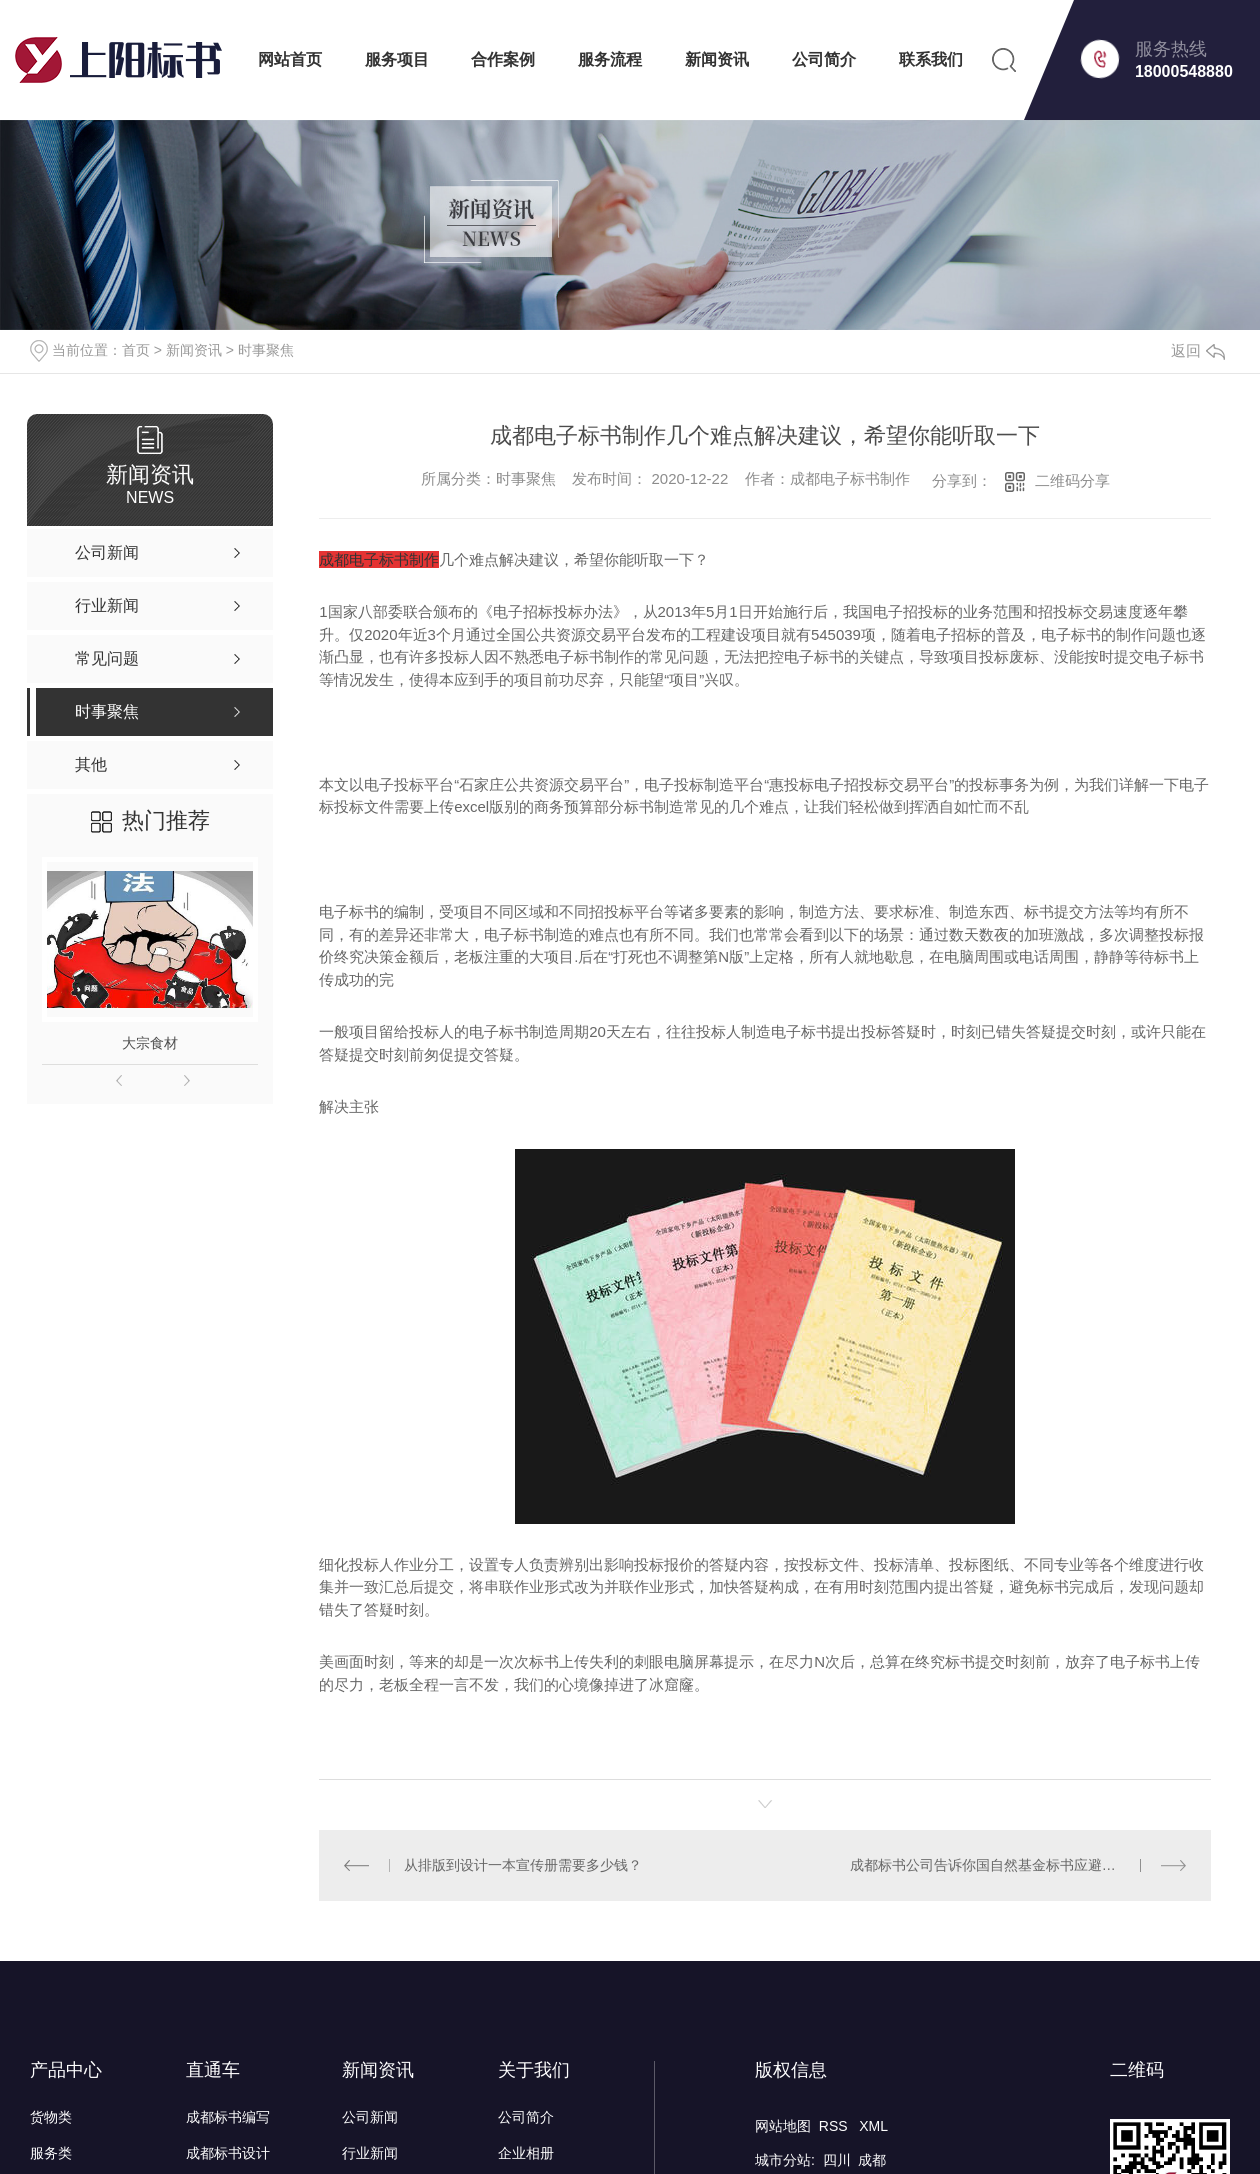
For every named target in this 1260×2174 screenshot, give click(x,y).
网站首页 (290, 59)
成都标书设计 (228, 2152)
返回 (1198, 350)
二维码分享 (1072, 480)
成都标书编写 (228, 2116)
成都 (872, 2159)
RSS (835, 2125)
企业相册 (526, 2152)
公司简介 (824, 59)
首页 (136, 350)
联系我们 (931, 59)
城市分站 (783, 2159)
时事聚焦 (266, 350)
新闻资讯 (717, 59)
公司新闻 (370, 2116)
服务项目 (397, 59)
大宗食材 (150, 1043)
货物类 (51, 2116)
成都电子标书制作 (379, 559)
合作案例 (503, 59)
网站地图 (783, 2125)
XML (873, 2125)
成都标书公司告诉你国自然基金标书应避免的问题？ (1011, 1864)
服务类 (51, 2152)
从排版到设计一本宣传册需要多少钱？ (523, 1864)
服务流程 (610, 59)
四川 (837, 2159)
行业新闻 (370, 2152)
